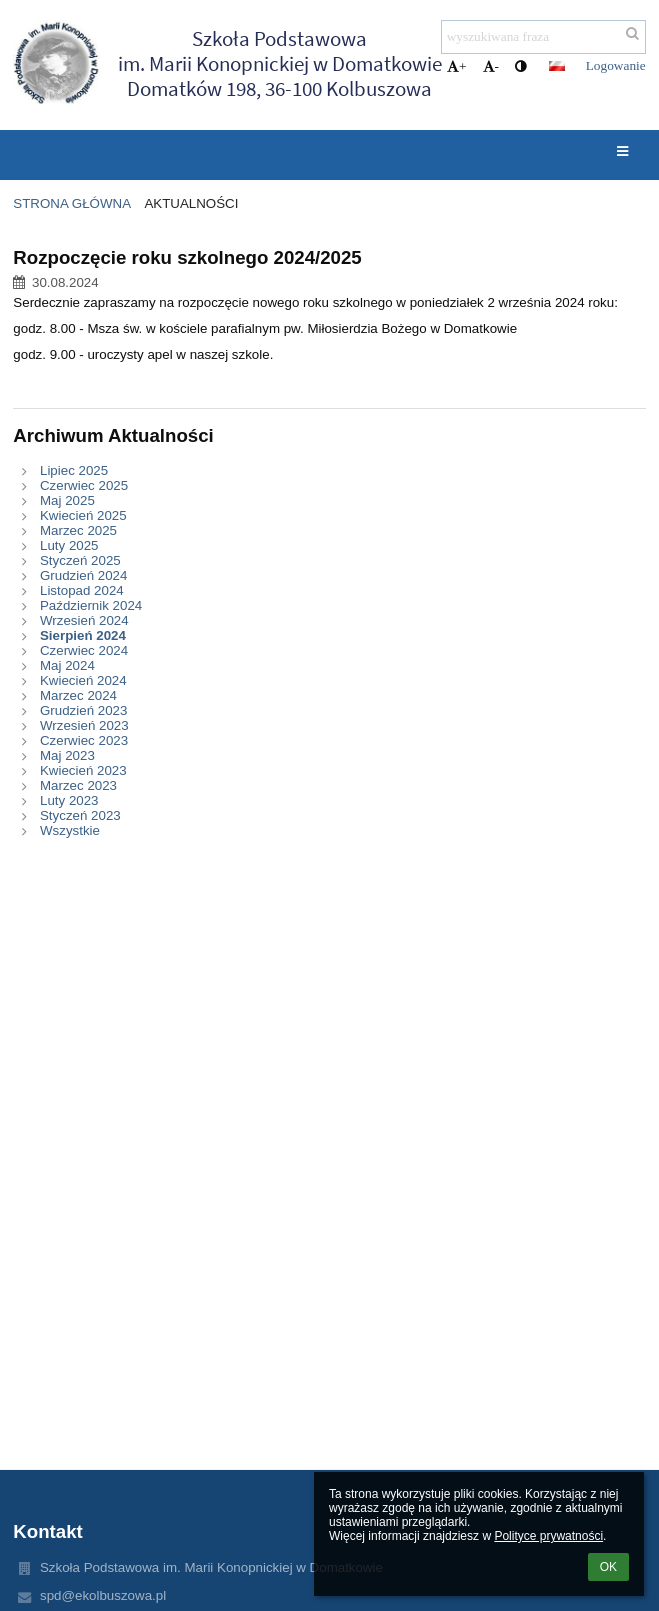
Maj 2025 (67, 500)
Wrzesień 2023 (84, 725)
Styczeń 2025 (80, 560)
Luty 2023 (69, 800)
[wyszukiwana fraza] (543, 37)
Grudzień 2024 (83, 575)
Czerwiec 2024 (84, 650)
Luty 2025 (69, 545)
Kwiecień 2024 (83, 680)
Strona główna (72, 203)
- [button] (491, 66)
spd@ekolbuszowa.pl (103, 1595)
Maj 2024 (67, 665)
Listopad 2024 (82, 590)
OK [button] (608, 1567)
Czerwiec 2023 (84, 740)
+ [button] (457, 66)
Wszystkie (70, 830)
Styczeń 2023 (80, 815)
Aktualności (191, 203)
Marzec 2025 (78, 530)
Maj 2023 (67, 755)
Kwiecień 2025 (83, 515)
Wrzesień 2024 (84, 620)
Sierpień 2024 (83, 635)
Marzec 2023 (78, 785)
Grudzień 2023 (83, 710)
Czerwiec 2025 (84, 485)
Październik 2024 (91, 605)
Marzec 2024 (78, 695)
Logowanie (616, 65)
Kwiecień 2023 (83, 770)
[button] (557, 66)
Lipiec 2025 (74, 470)
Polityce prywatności (548, 1536)
